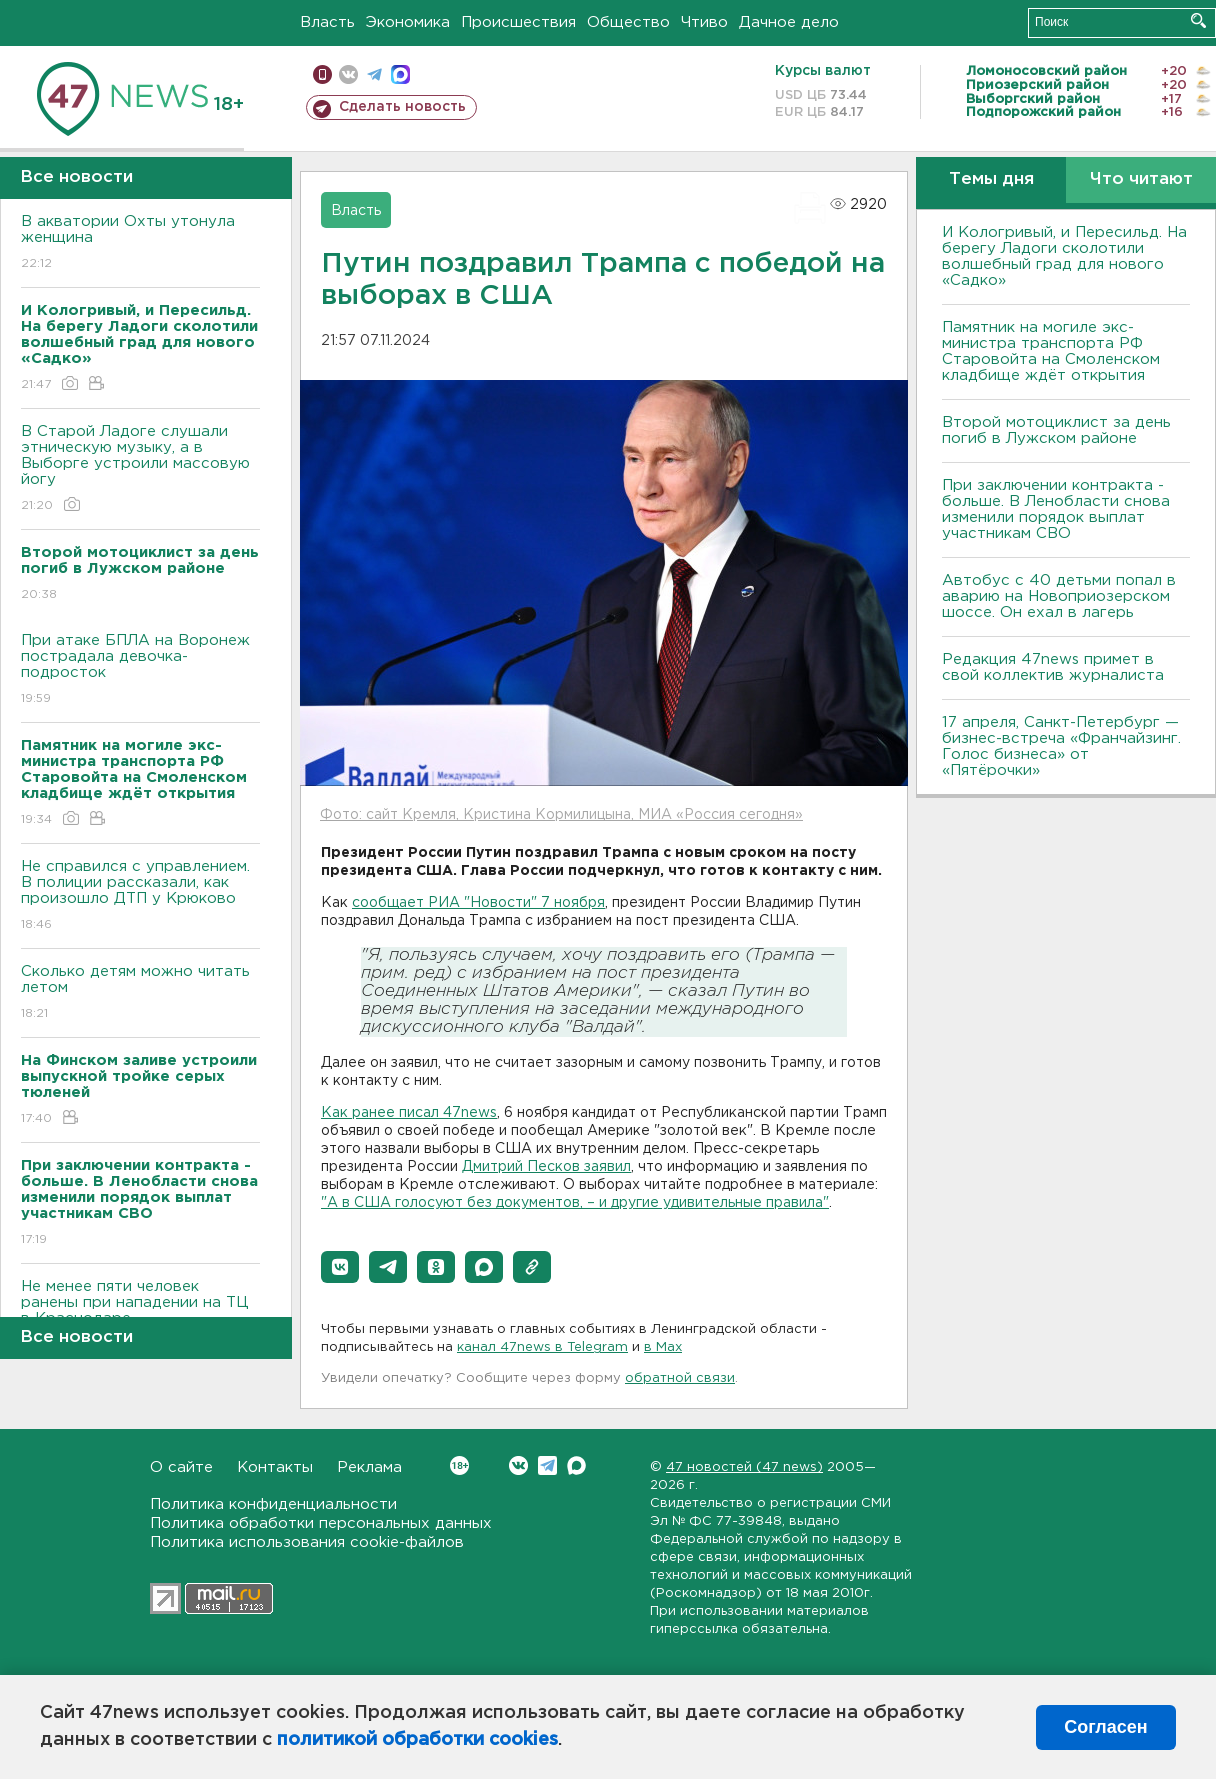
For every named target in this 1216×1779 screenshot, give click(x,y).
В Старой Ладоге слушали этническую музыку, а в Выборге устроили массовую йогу (140, 469)
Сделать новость (402, 107)
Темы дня (991, 179)
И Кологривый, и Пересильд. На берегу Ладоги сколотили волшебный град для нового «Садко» (1064, 256)
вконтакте (348, 74)
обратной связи (680, 1378)
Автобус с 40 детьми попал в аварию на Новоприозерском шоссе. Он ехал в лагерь (1059, 596)
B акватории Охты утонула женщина (140, 243)
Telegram (547, 1465)
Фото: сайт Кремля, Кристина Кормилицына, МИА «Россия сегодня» (561, 815)
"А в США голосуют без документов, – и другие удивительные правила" (575, 1203)
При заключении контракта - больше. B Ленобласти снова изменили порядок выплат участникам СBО (1056, 509)
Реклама (369, 1467)
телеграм (374, 74)
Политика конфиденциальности (273, 1504)
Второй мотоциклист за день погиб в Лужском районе (1056, 430)
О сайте (181, 1467)
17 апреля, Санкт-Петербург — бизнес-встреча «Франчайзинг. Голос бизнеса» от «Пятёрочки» (1061, 746)
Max (576, 1465)
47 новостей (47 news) (744, 1467)
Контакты (275, 1467)
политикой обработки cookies (417, 1740)
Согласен (1105, 1727)
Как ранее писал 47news (409, 1113)
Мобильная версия (322, 74)
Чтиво (704, 22)
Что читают (1141, 179)
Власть (327, 22)
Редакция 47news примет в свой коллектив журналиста (1053, 667)
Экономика (408, 22)
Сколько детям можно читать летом (140, 993)
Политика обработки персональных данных (321, 1523)
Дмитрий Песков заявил (546, 1167)
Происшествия (518, 22)
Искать (1198, 20)
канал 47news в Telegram (542, 1347)
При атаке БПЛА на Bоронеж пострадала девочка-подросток (140, 670)
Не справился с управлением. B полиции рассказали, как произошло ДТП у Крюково (140, 896)
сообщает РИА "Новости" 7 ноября (478, 903)
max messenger (400, 74)
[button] (340, 1267)
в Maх (663, 1347)
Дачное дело (789, 22)
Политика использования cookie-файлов (307, 1542)
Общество (628, 22)
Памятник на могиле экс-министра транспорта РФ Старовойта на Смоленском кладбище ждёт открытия (1051, 351)
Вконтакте (459, 1465)
